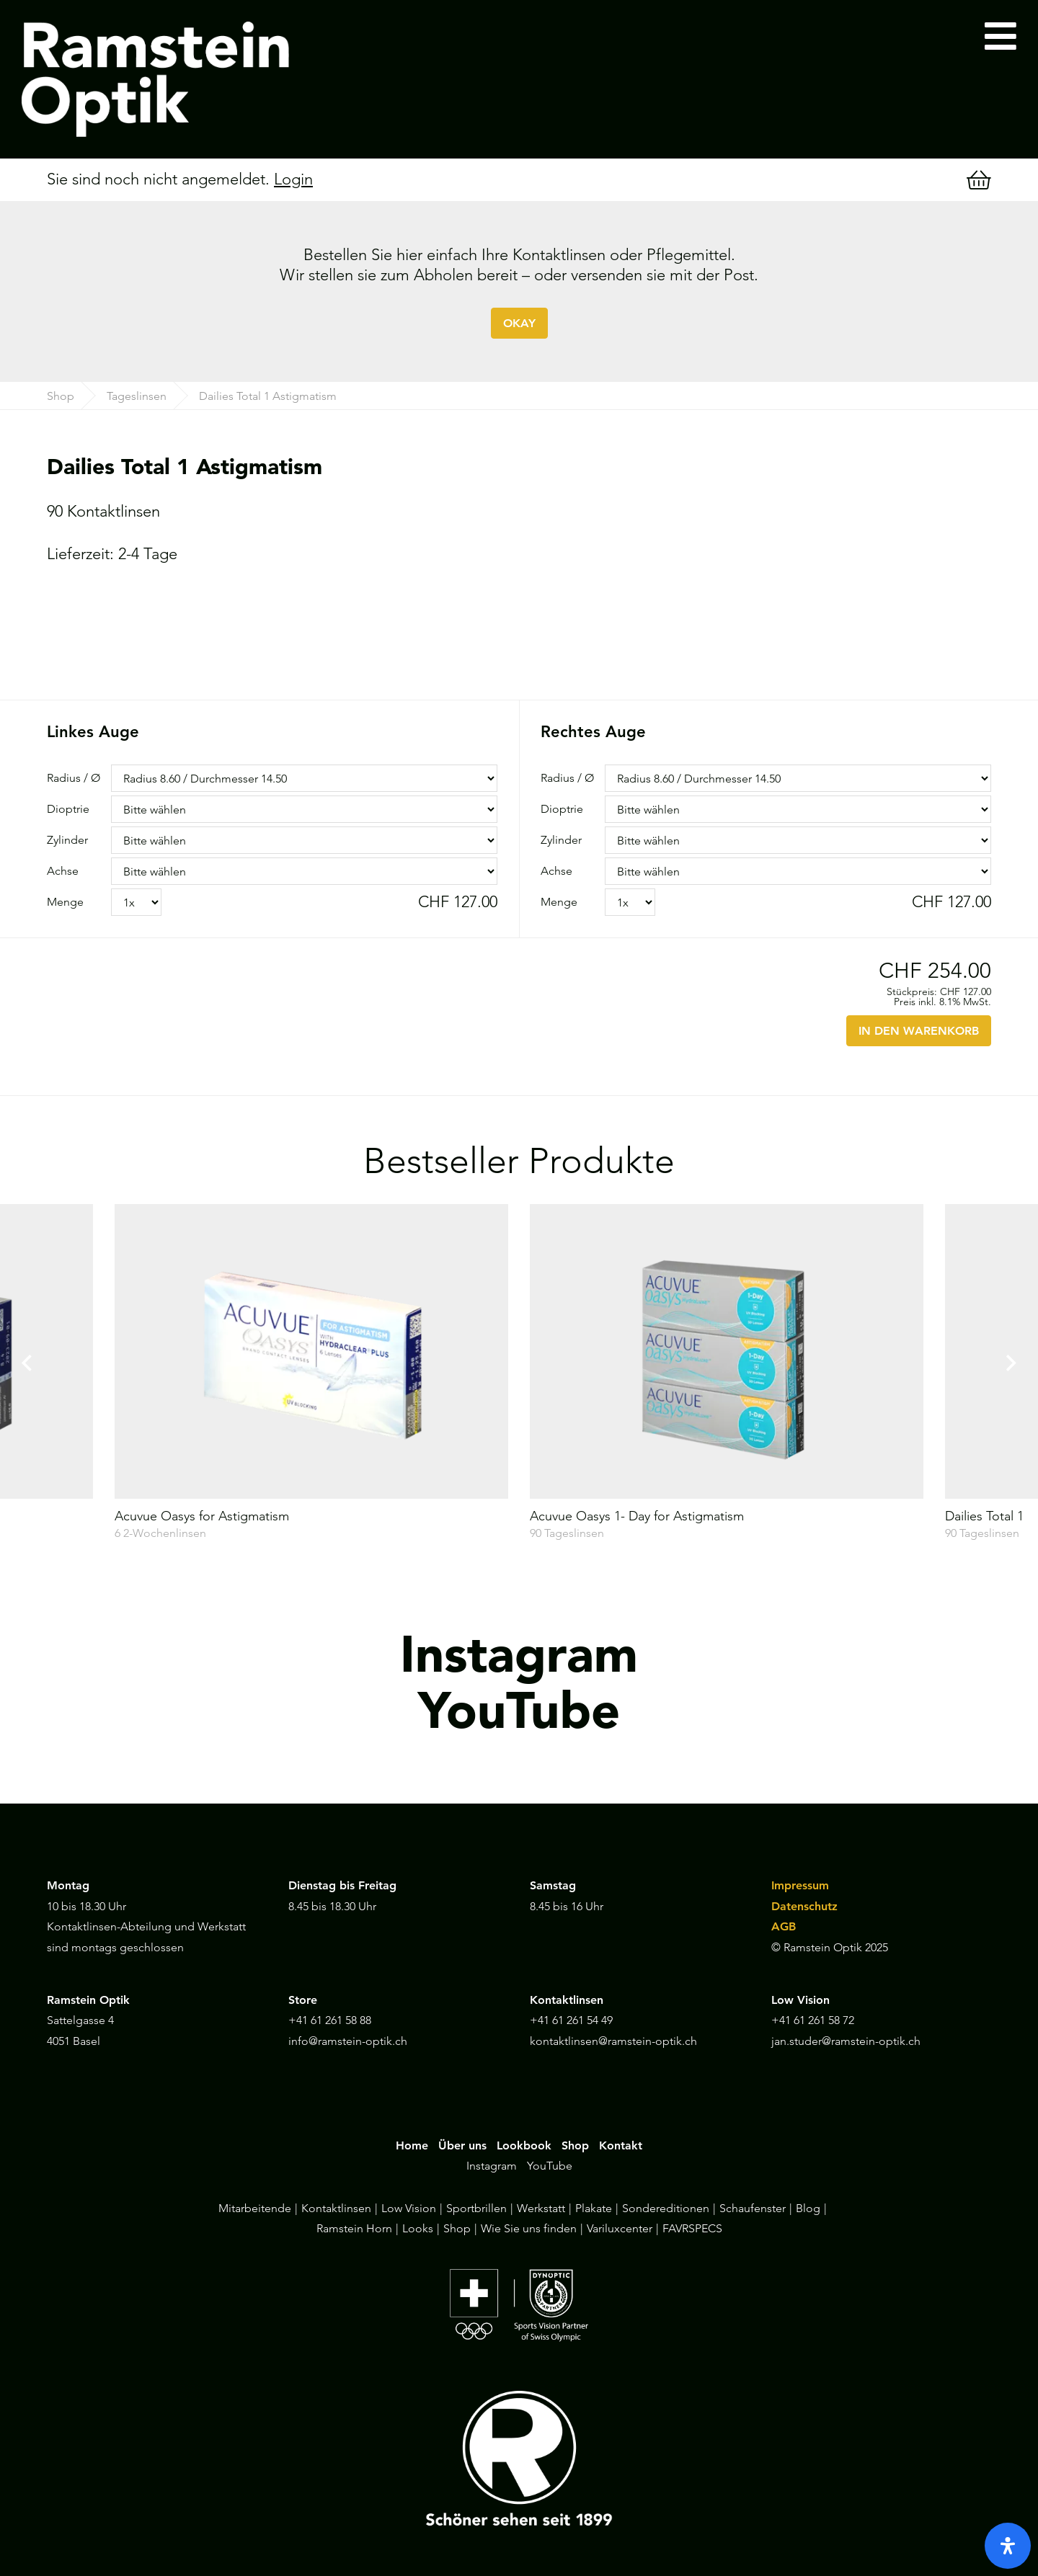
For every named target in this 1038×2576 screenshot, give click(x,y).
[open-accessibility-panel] (1008, 2546)
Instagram (491, 2165)
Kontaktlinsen (336, 2208)
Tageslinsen (137, 396)
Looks (417, 2228)
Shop (60, 396)
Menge (65, 902)
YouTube (549, 2165)
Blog (808, 2208)
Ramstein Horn (354, 2228)
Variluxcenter (619, 2228)
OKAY (519, 323)
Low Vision (408, 2208)
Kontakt (620, 2145)
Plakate (593, 2208)
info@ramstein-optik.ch (347, 2041)
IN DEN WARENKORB (919, 1031)
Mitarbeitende (254, 2208)
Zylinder (67, 840)
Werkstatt (541, 2208)
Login (293, 179)
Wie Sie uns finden (529, 2228)
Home (412, 2145)
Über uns (462, 2145)
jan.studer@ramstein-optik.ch (846, 2041)
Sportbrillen (476, 2208)
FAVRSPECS (692, 2228)
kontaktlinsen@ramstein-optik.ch (613, 2041)
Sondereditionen (665, 2208)
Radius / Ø (73, 778)
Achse (63, 871)
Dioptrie (68, 809)
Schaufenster (752, 2208)
